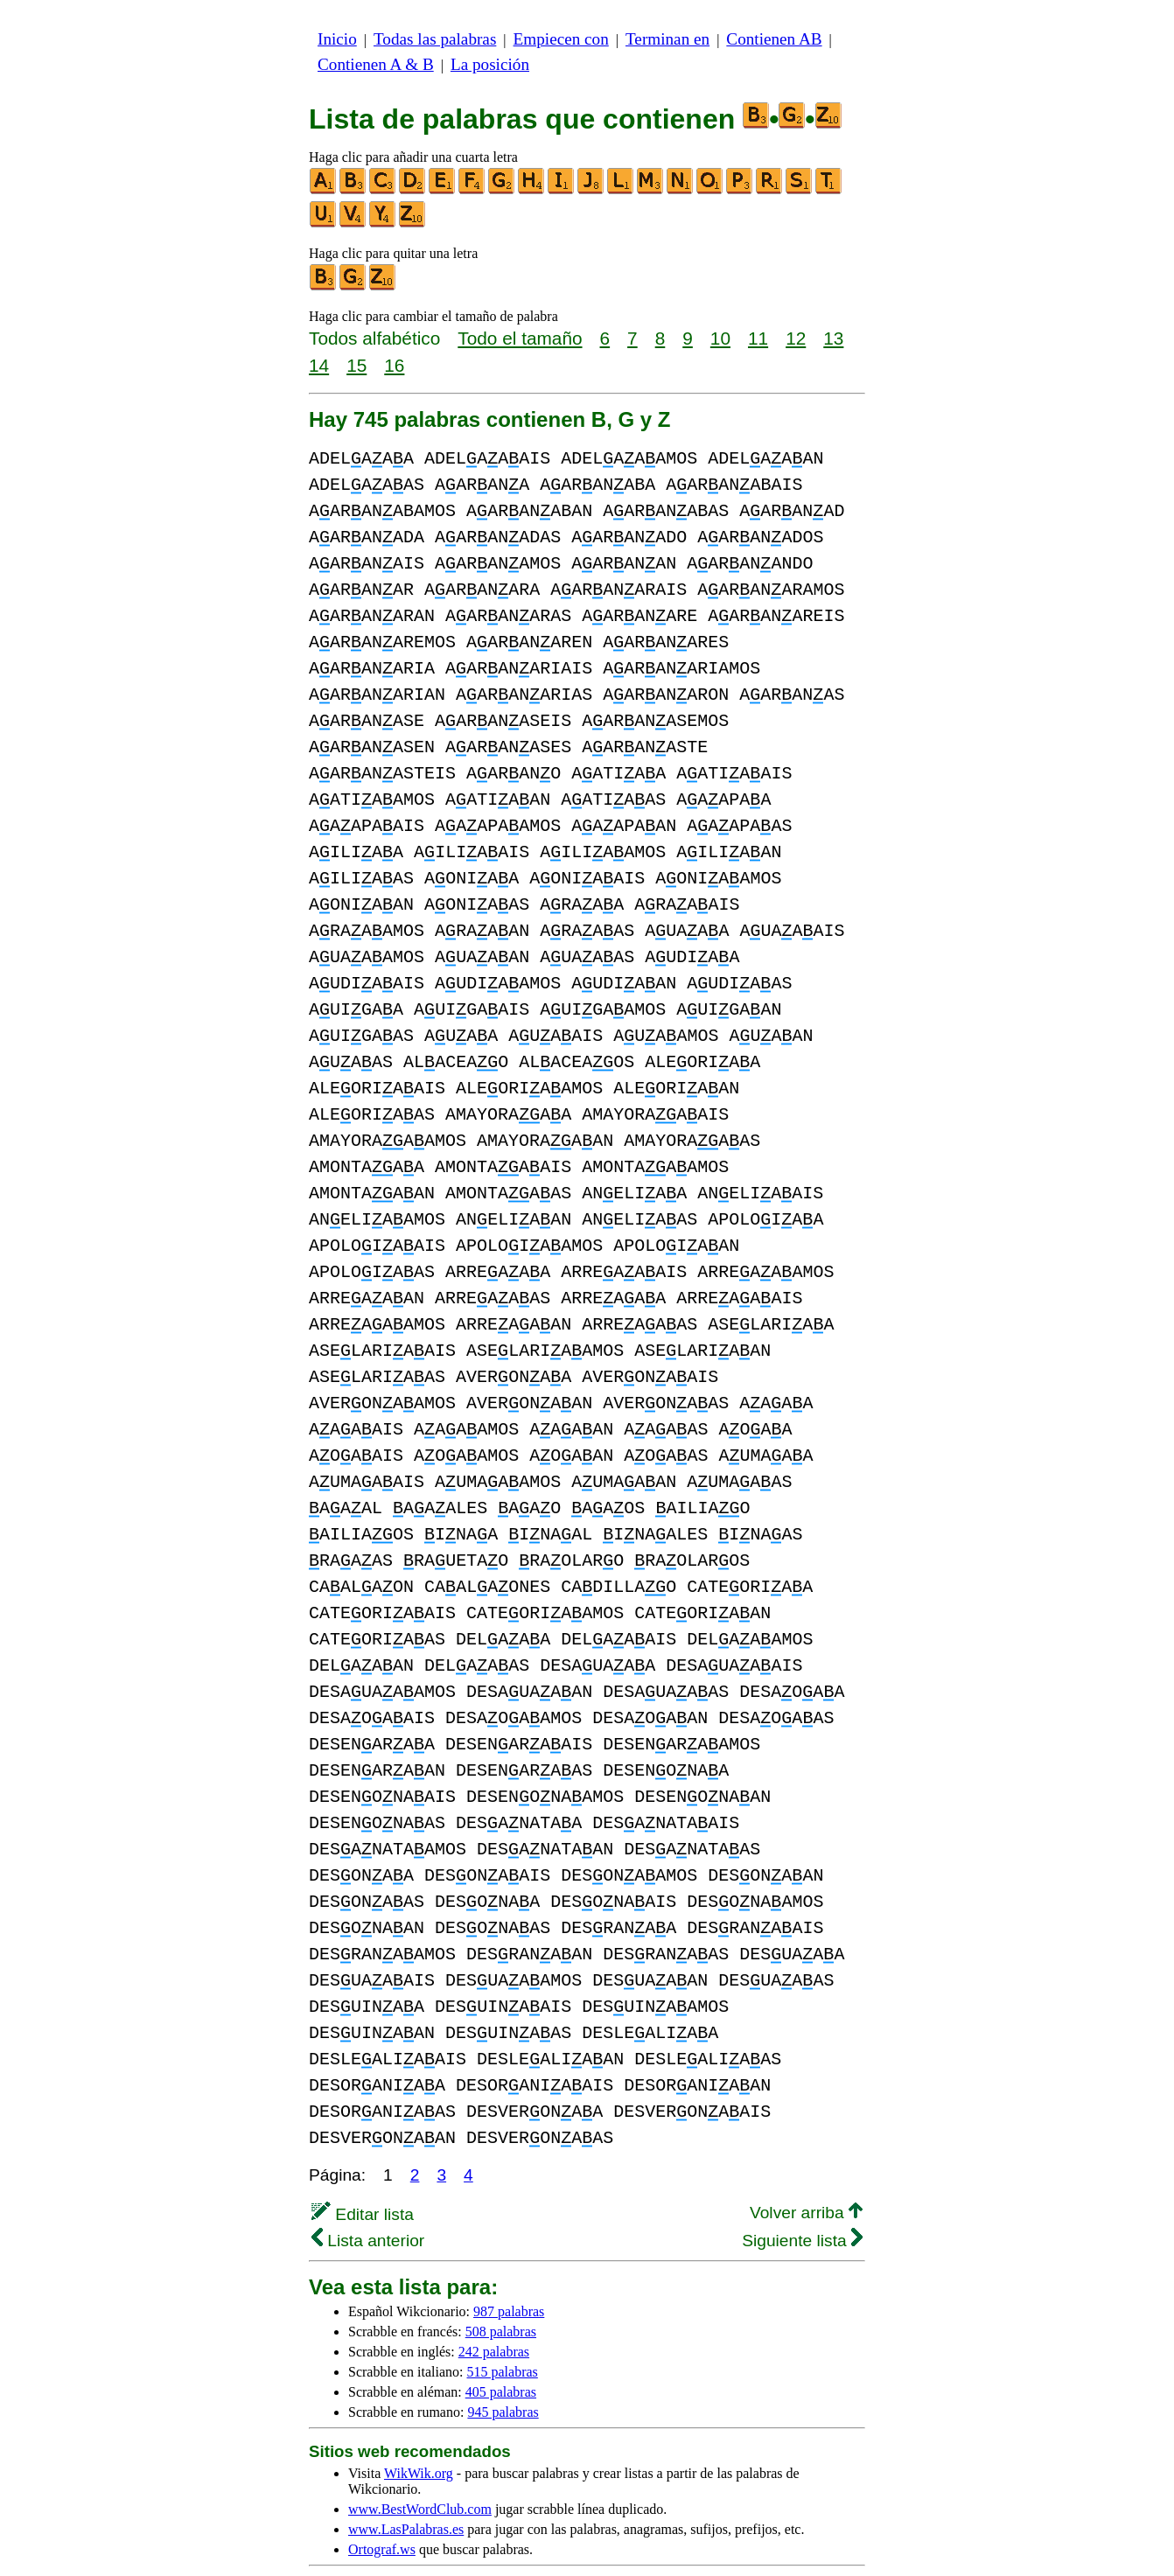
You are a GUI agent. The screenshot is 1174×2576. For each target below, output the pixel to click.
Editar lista (362, 2162)
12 (796, 338)
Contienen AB (773, 39)
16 (394, 365)
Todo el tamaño (520, 338)
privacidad (734, 2532)
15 (356, 365)
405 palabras (500, 2339)
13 (833, 338)
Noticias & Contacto (670, 2548)
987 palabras (508, 2258)
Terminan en (667, 39)
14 (319, 365)
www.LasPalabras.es (406, 2476)
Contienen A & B (376, 64)
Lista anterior (367, 2188)
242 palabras (493, 2299)
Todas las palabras (435, 39)
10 (720, 338)
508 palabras (500, 2279)
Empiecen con (561, 39)
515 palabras (502, 2319)
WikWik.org (418, 2420)
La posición (490, 64)
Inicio (337, 39)
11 (758, 338)
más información (636, 2532)
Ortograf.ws (382, 2496)
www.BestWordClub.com (420, 2456)
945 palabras (502, 2359)
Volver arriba (806, 2160)
